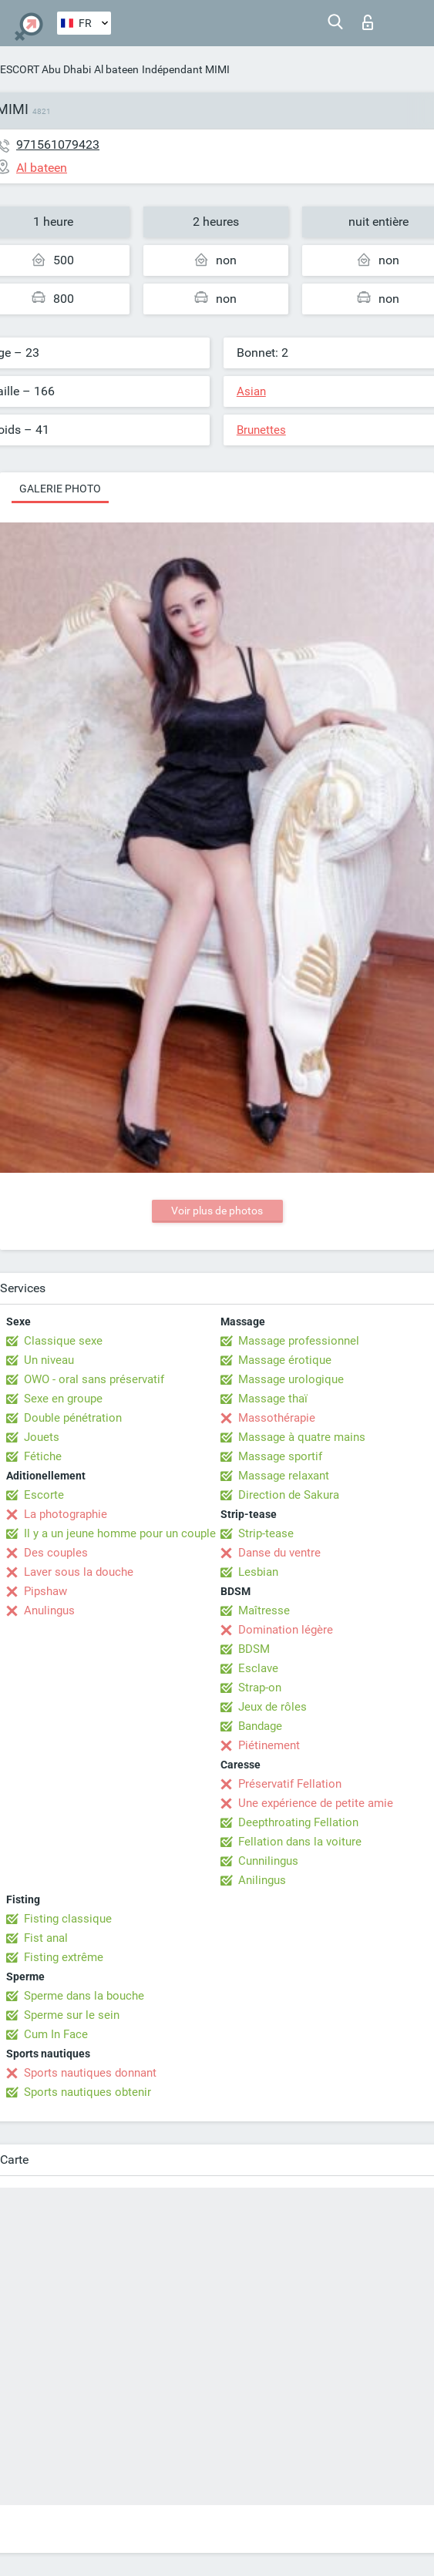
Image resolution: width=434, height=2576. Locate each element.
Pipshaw (45, 1591)
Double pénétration (73, 1418)
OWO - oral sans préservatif (94, 1379)
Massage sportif (280, 1456)
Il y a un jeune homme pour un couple (120, 1533)
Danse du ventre (279, 1553)
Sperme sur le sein (71, 2015)
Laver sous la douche (78, 1572)
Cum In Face (56, 2034)
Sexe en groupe (63, 1399)
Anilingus (262, 1880)
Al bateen (116, 69)
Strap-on (259, 1687)
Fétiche (43, 1456)
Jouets (41, 1437)
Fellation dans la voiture (300, 1842)
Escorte (44, 1495)
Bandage (260, 1726)
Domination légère (285, 1630)
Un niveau (49, 1360)
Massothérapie (276, 1418)
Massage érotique (284, 1360)
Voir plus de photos (217, 1210)
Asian (251, 391)
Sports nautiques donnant (90, 2073)
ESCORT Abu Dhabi (45, 69)
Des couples (56, 1553)
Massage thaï (273, 1399)
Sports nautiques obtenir (87, 2092)
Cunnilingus (268, 1861)
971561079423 (57, 144)
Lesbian (258, 1572)
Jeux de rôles (272, 1707)
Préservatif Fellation (289, 1784)
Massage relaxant (283, 1476)
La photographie (65, 1514)
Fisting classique (68, 1919)
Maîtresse (264, 1610)
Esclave (258, 1668)
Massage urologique (291, 1379)
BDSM (254, 1649)
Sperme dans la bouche (84, 1996)
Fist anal (46, 1938)
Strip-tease (266, 1533)
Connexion (367, 22)
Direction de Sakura (288, 1495)
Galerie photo (60, 488)
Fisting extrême (63, 1957)
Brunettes (261, 430)
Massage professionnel (298, 1341)
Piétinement (269, 1745)
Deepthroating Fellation (298, 1822)
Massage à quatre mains (301, 1437)
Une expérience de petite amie (315, 1803)
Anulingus (49, 1610)
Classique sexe (63, 1341)
